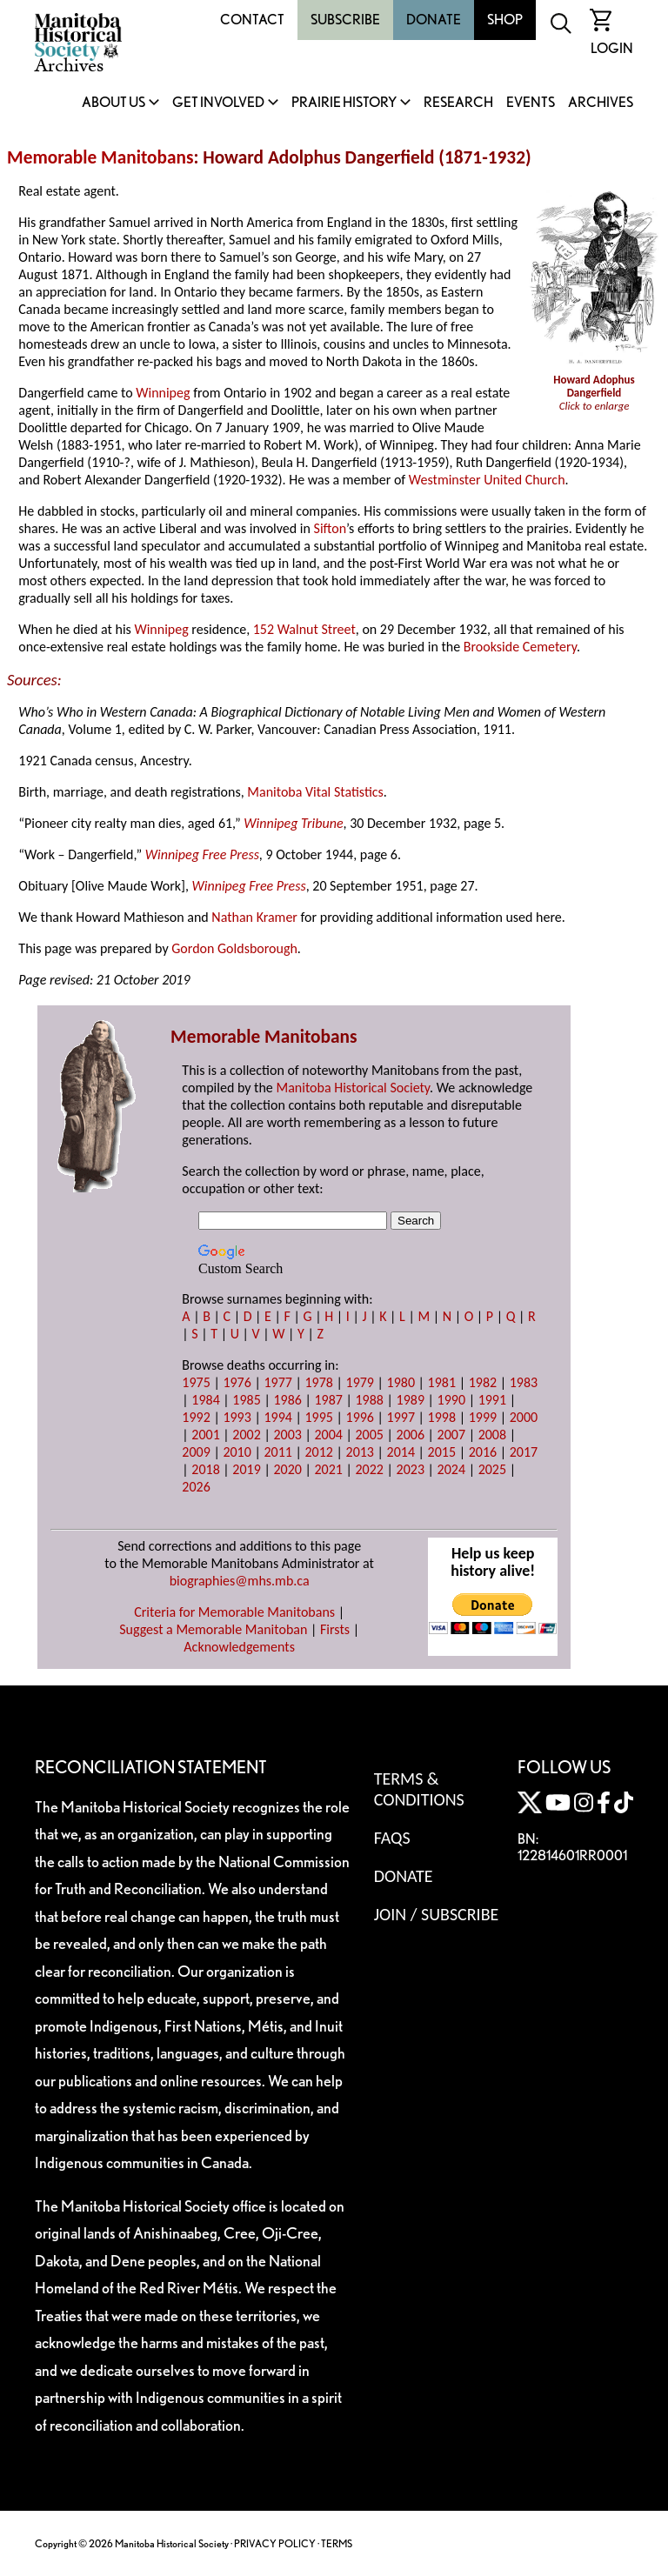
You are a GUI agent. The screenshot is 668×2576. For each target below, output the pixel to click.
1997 (401, 1417)
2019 (246, 1469)
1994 (277, 1417)
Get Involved (218, 103)
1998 (442, 1417)
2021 (328, 1469)
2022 (370, 1469)
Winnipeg (163, 392)
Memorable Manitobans (100, 157)
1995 (318, 1417)
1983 (524, 1382)
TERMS (336, 2543)
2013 (360, 1452)
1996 (360, 1417)
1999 (483, 1417)
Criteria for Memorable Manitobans (234, 1612)
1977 (277, 1382)
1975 (196, 1382)
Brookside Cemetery (520, 646)
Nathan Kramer (254, 917)
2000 (524, 1417)
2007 (451, 1434)
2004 (328, 1434)
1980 (401, 1382)
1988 (370, 1399)
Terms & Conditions (419, 1789)
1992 (196, 1417)
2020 (287, 1469)
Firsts (335, 1629)
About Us (113, 103)
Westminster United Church (487, 479)
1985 (246, 1399)
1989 (410, 1399)
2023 (410, 1469)
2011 (277, 1452)
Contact (252, 19)
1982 (483, 1382)
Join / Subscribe (436, 1914)
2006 (410, 1434)
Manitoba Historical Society (353, 1087)
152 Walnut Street (304, 629)
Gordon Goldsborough (234, 948)
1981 (442, 1382)
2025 (492, 1469)
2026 (196, 1486)
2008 (492, 1434)
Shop (505, 19)
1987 (328, 1399)
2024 (451, 1469)
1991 (492, 1399)
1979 (360, 1382)
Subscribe (345, 19)
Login (612, 48)
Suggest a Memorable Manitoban (213, 1629)
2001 (205, 1434)
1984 (205, 1399)
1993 (236, 1417)
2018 (205, 1469)
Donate (433, 19)
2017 (524, 1452)
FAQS (392, 1837)
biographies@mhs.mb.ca (240, 1580)
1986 (287, 1399)
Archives (600, 103)
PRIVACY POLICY (275, 2543)
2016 (483, 1452)
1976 (236, 1382)
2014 (401, 1452)
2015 (442, 1452)
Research (458, 103)
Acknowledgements (239, 1646)
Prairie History (344, 103)
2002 (246, 1434)
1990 (451, 1399)
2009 (196, 1452)
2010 (236, 1452)
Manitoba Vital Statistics (315, 792)
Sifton (330, 528)
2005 (370, 1434)
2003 (287, 1434)
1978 (318, 1382)
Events (530, 103)
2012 (318, 1452)
